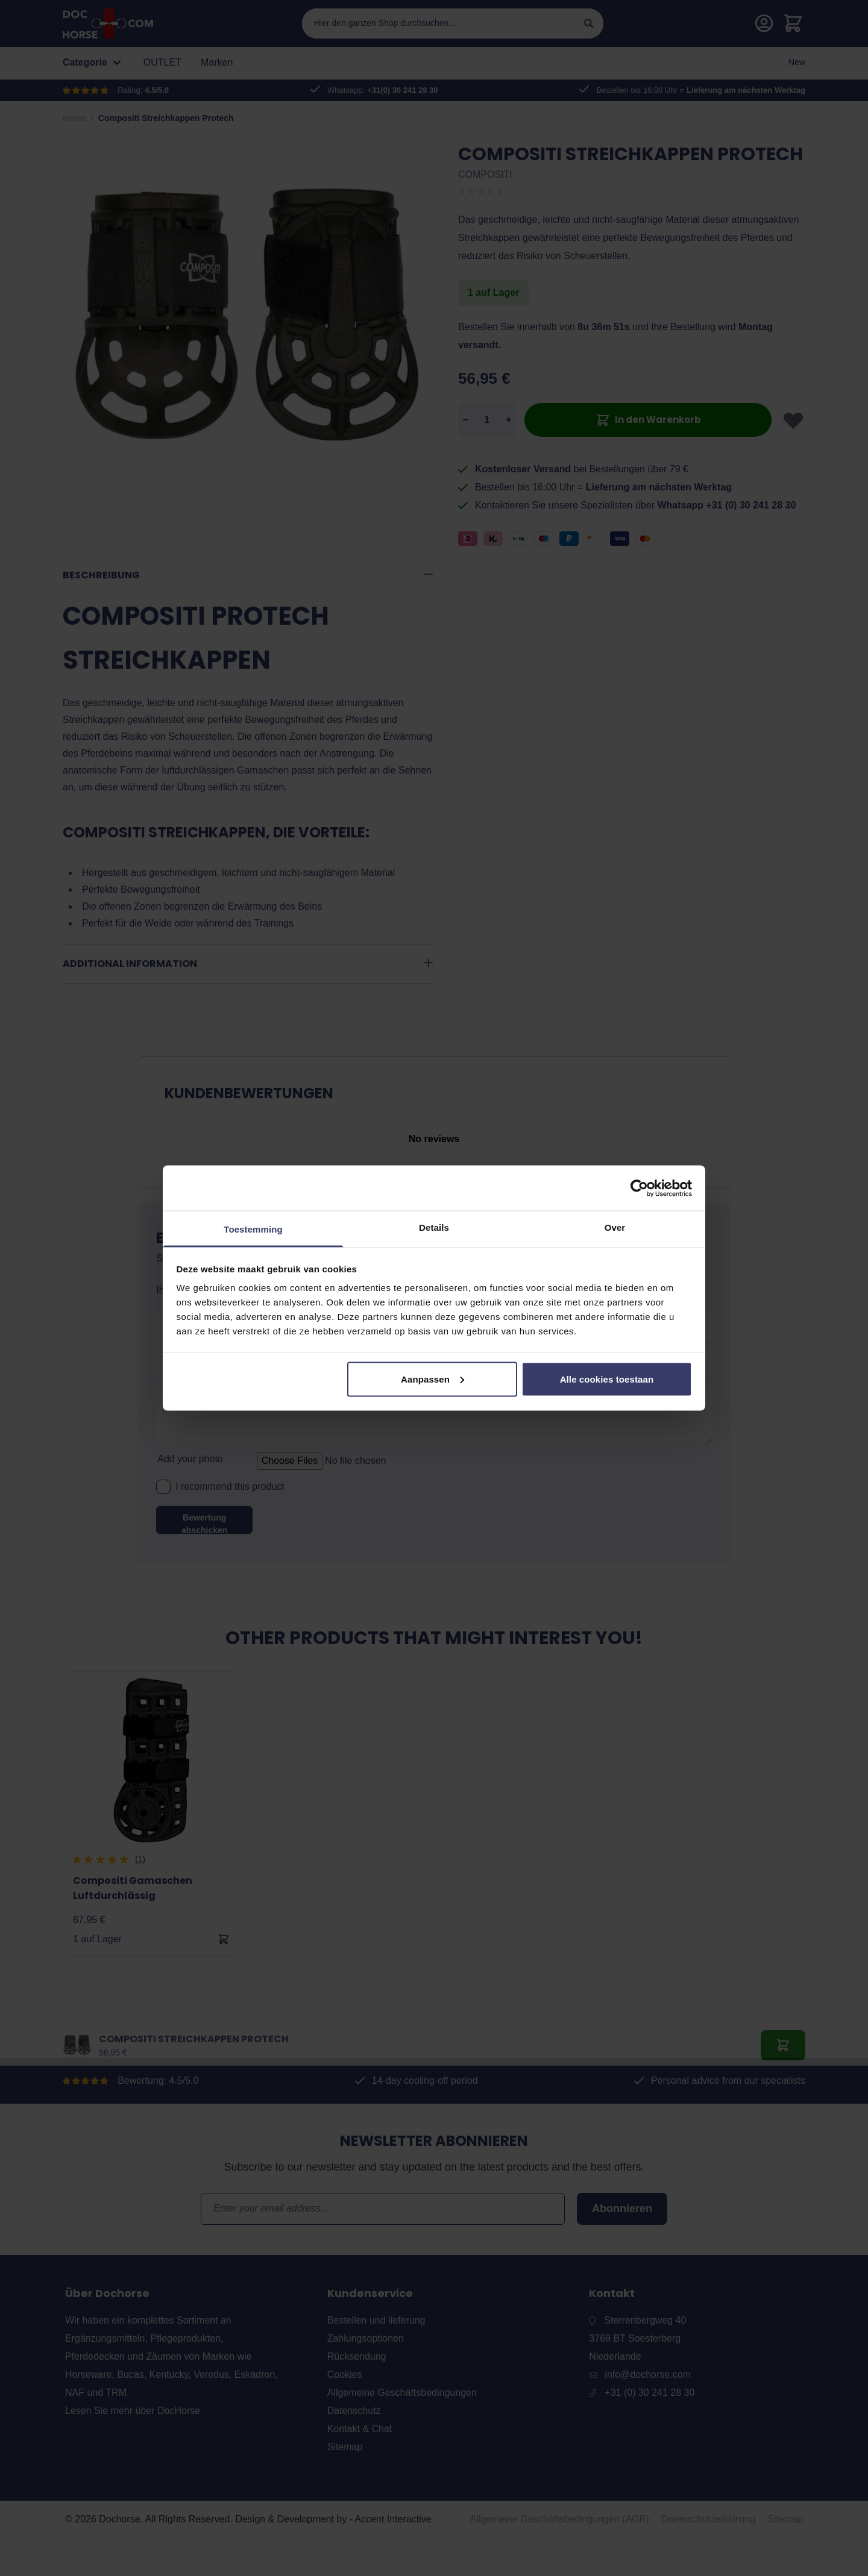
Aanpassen (432, 1379)
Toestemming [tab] (253, 1229)
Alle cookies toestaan (607, 1379)
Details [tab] (434, 1227)
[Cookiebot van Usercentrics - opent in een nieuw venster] (639, 1188)
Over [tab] (615, 1227)
